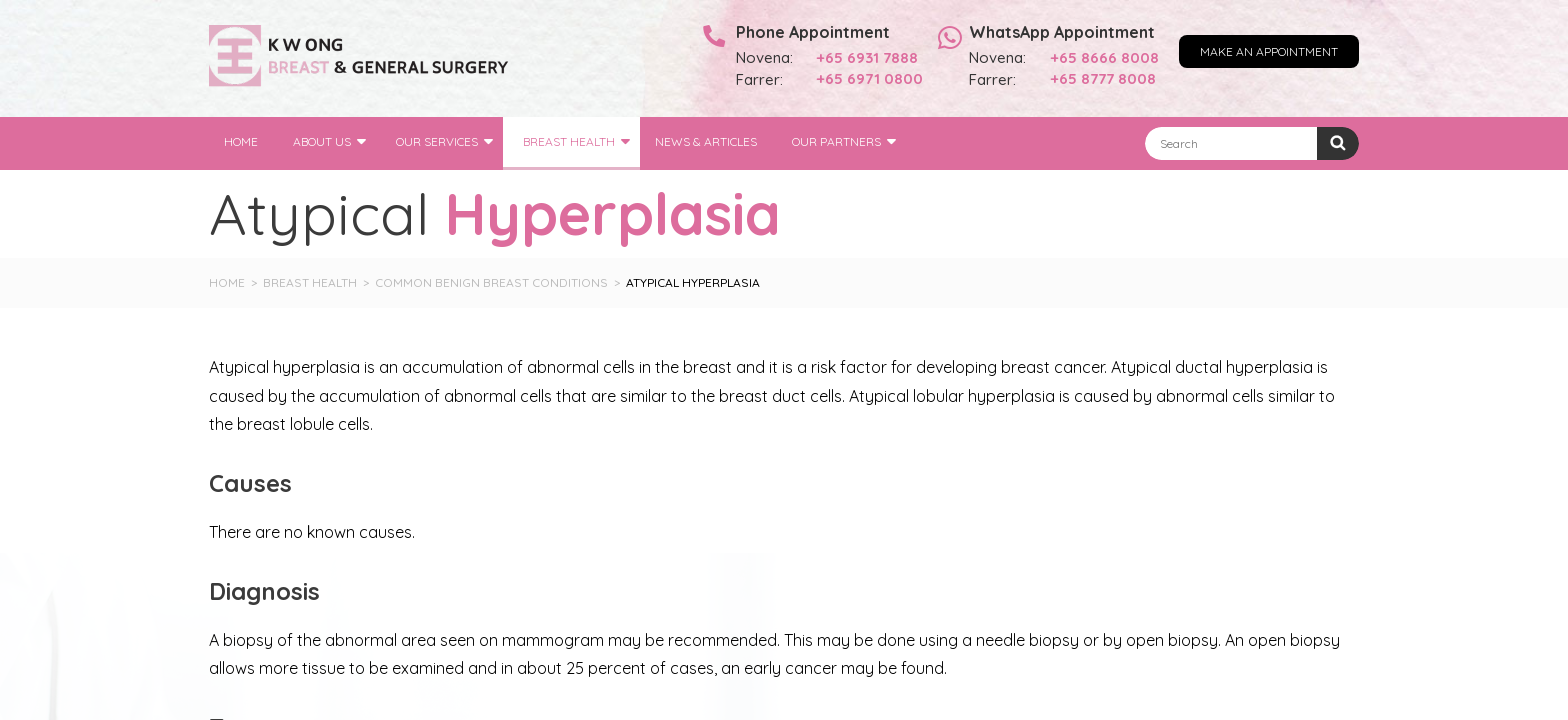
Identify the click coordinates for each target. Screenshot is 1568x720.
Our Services (437, 141)
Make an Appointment (1269, 51)
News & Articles (706, 141)
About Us (322, 141)
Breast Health (569, 141)
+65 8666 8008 (1105, 57)
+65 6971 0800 (870, 78)
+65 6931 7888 (867, 57)
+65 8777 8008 (1103, 78)
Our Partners (836, 141)
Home (241, 141)
